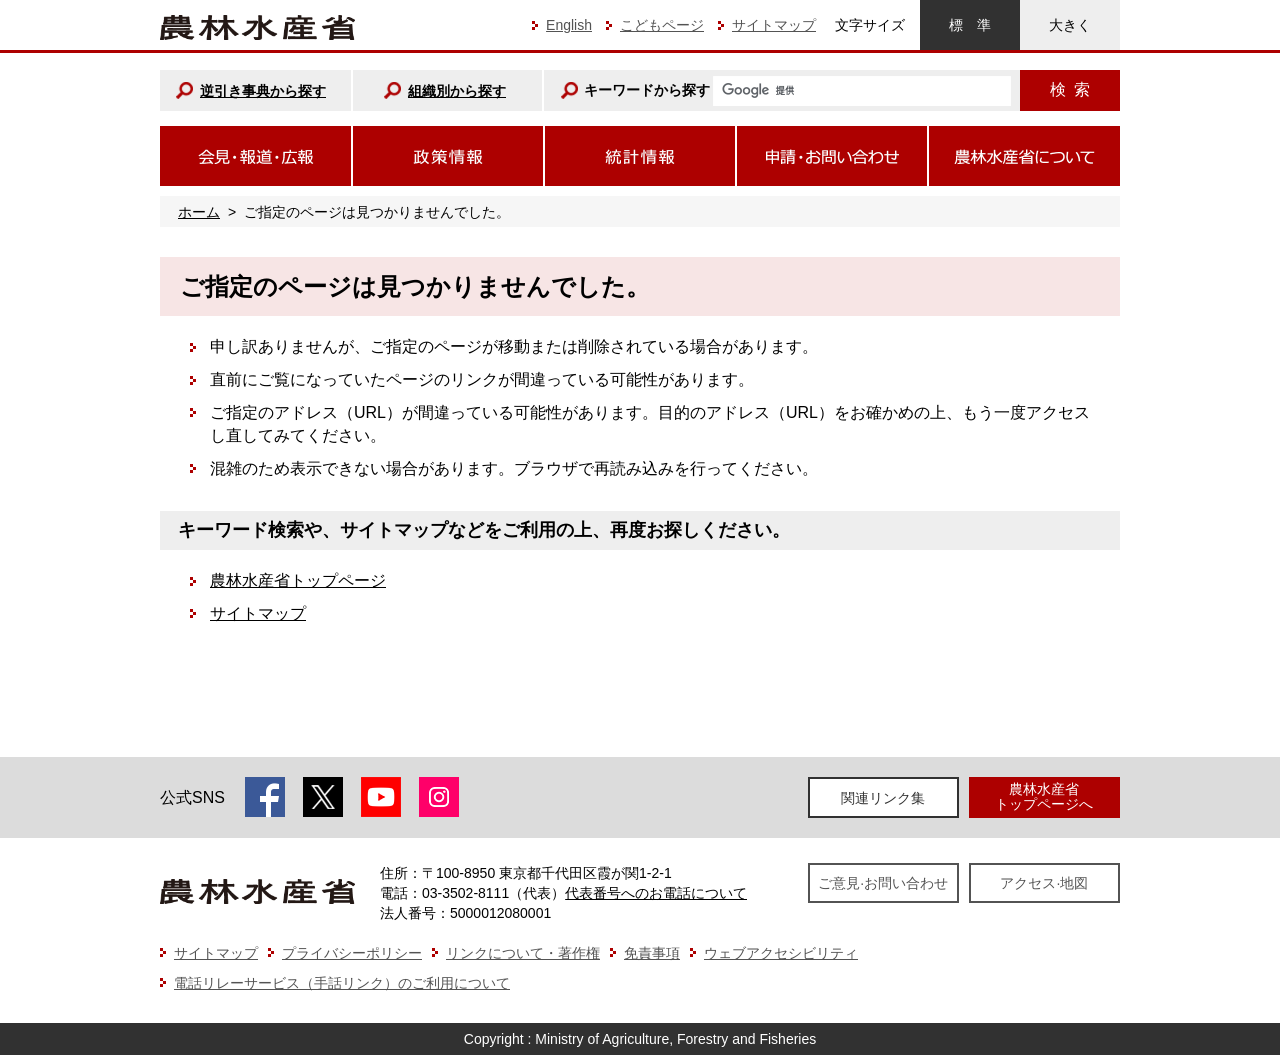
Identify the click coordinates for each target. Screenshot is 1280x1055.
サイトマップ (774, 25)
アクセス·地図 (1044, 883)
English (569, 25)
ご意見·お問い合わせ (883, 883)
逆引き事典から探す (263, 91)
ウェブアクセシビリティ (781, 953)
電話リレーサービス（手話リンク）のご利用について (342, 983)
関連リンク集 (883, 798)
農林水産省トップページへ (1044, 796)
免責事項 (652, 953)
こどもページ (662, 25)
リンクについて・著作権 (523, 953)
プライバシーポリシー (352, 953)
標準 (970, 25)
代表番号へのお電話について (656, 893)
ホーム (199, 212)
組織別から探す (457, 91)
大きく (1070, 25)
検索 (1070, 89)
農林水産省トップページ (298, 580)
